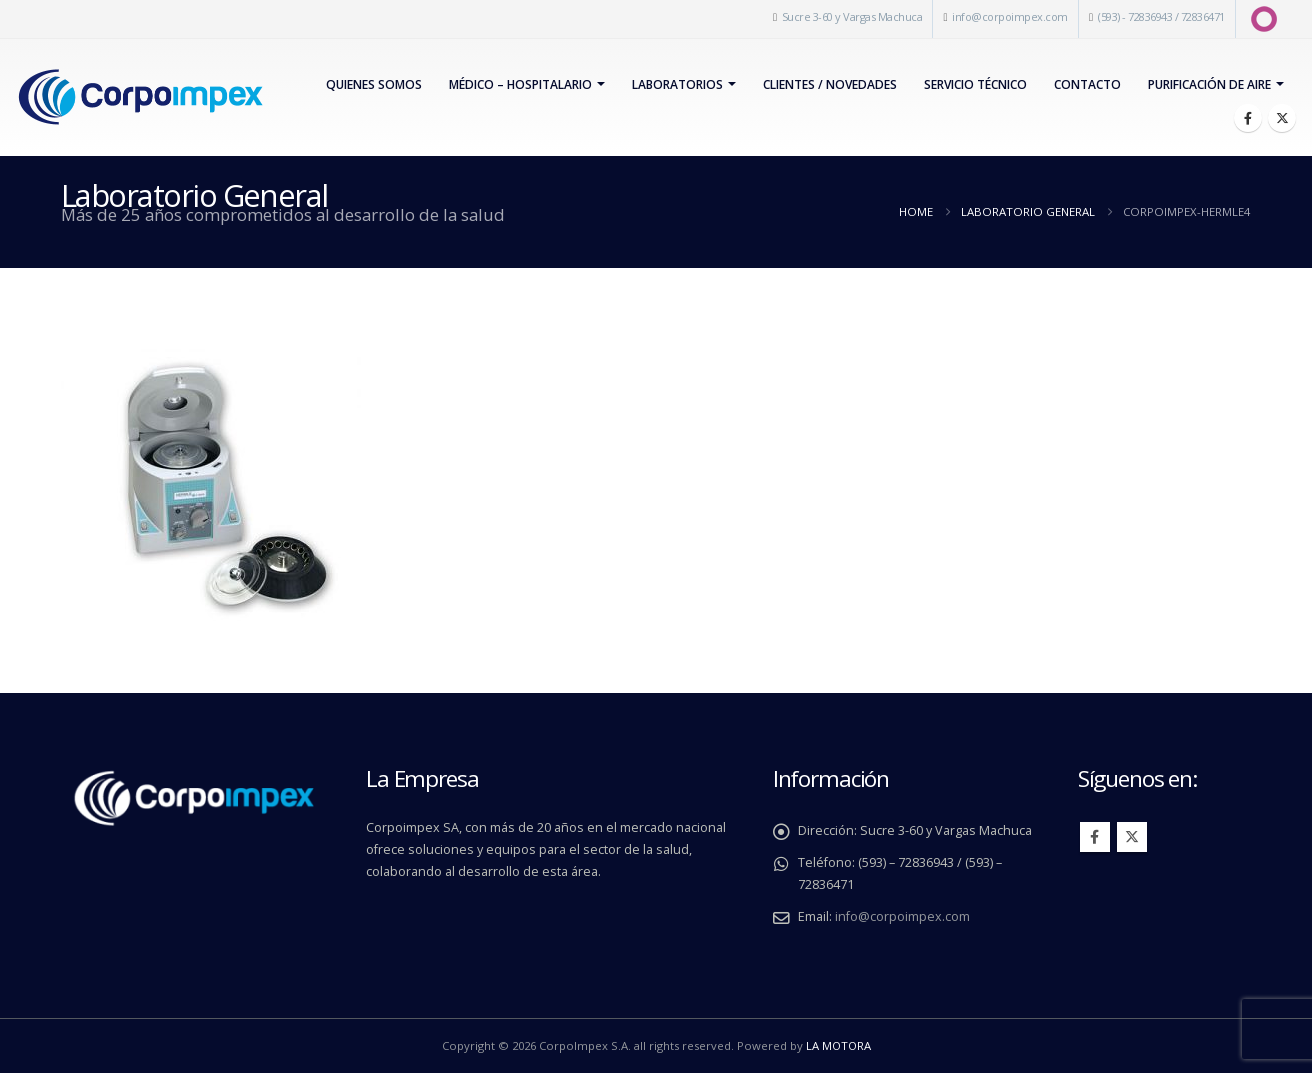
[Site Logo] (140, 97)
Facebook (1095, 837)
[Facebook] (1248, 118)
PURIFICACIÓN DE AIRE (1209, 84)
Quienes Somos (374, 84)
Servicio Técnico (975, 84)
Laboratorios (677, 84)
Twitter (1132, 837)
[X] (1282, 118)
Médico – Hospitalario (520, 84)
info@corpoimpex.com (1010, 16)
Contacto (1087, 84)
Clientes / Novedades (830, 84)
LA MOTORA (838, 1045)
